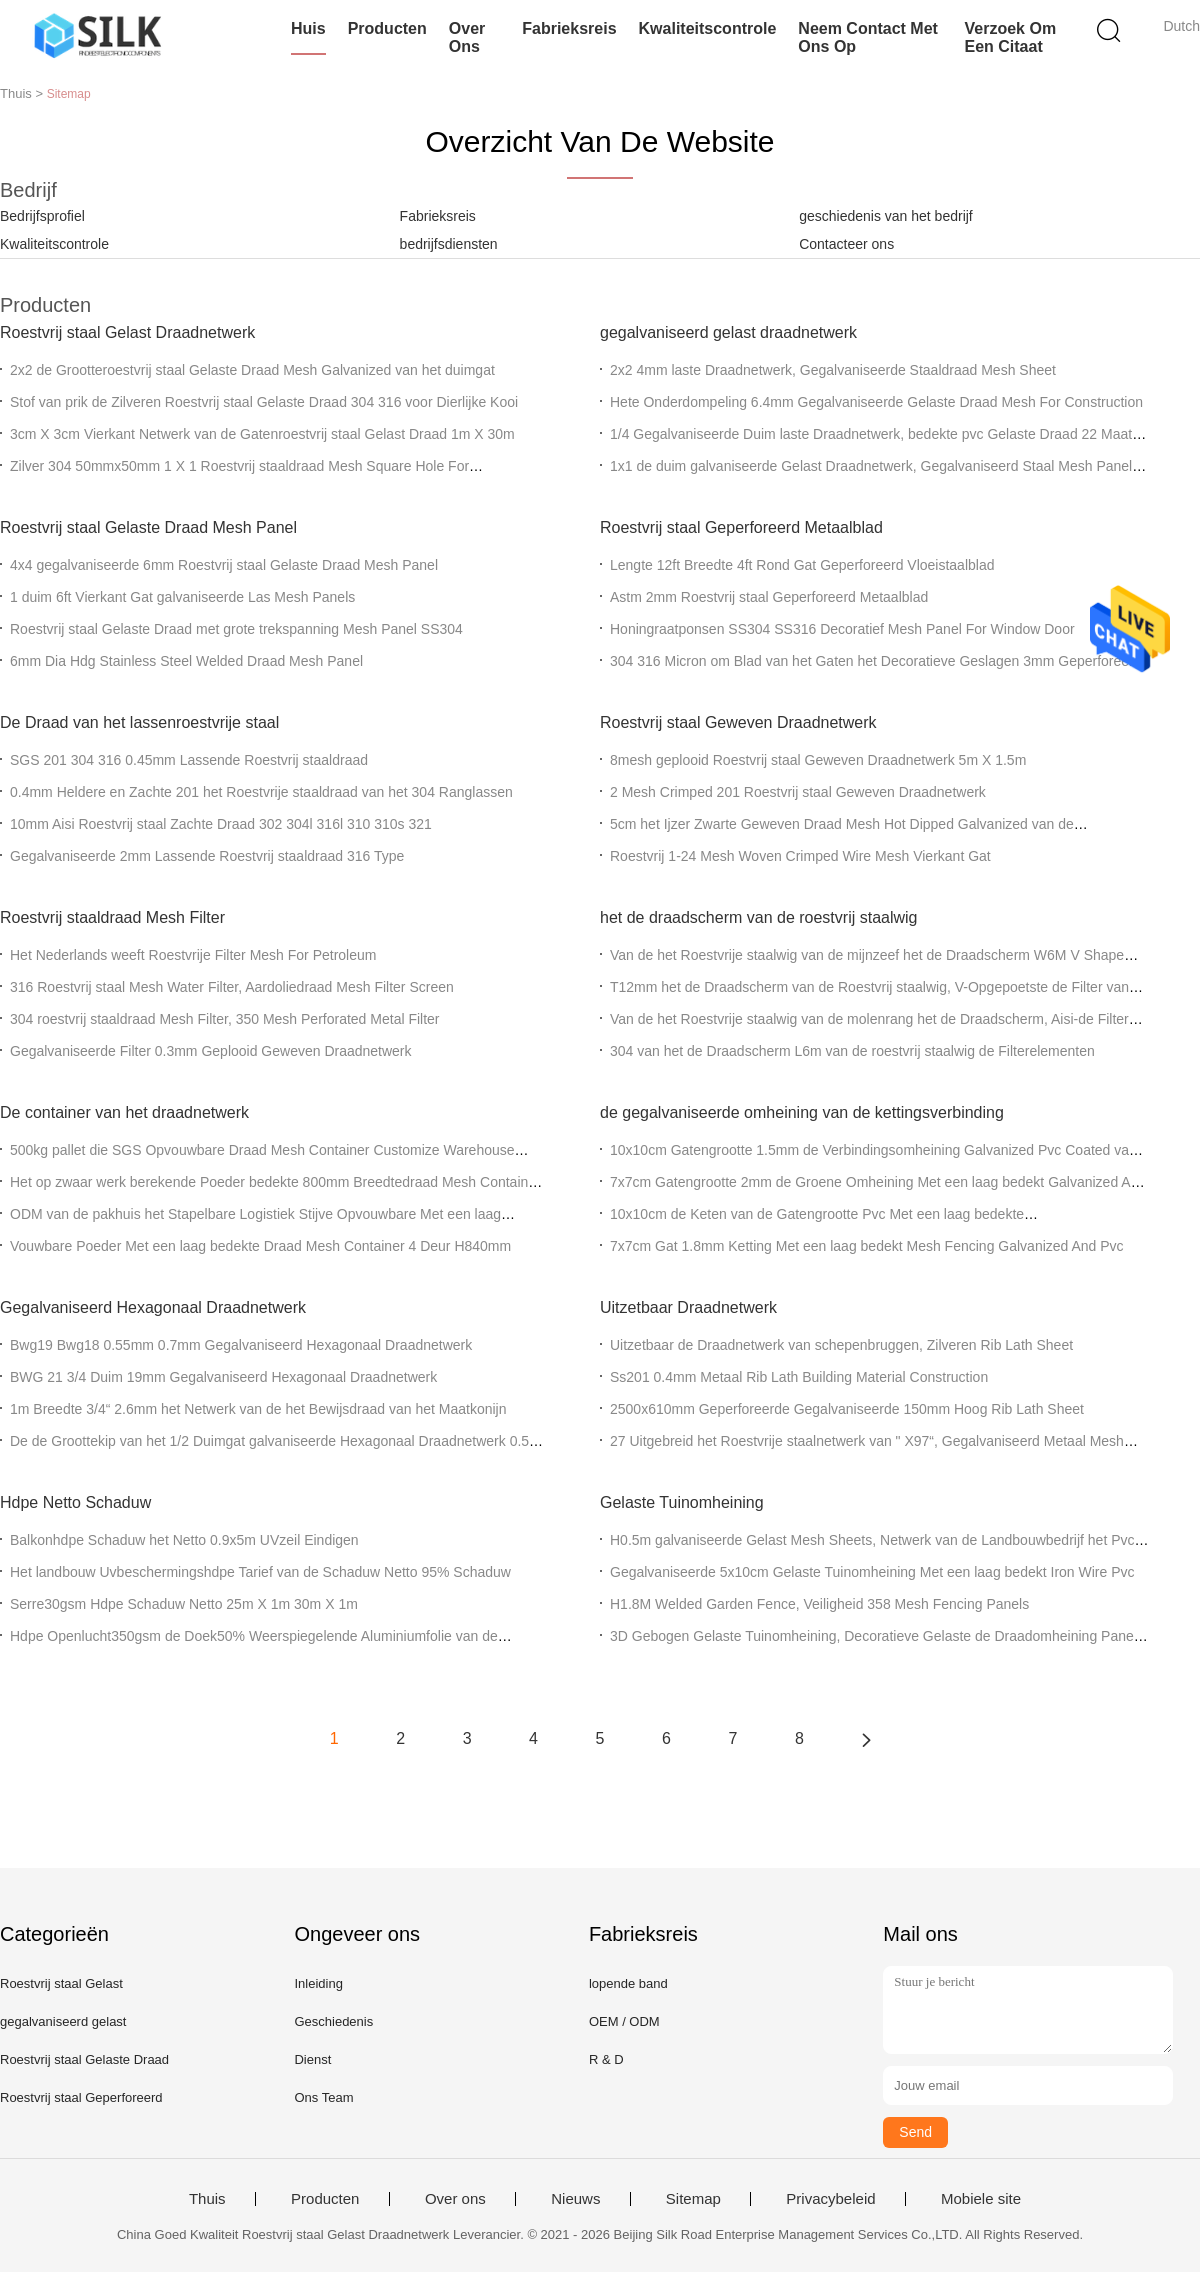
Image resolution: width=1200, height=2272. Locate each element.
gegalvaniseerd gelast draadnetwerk (728, 332)
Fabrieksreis (569, 28)
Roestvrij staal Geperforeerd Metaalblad (741, 527)
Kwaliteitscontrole (708, 28)
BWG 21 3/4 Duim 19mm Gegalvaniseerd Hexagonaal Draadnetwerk (223, 1377)
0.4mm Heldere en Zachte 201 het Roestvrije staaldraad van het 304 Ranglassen (261, 792)
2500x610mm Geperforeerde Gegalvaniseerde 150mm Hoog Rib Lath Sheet (847, 1409)
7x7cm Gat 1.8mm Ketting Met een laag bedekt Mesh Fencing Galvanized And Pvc (867, 1246)
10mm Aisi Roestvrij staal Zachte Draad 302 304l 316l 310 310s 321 (221, 824)
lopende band (628, 1983)
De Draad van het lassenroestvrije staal (139, 722)
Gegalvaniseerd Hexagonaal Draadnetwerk (153, 1307)
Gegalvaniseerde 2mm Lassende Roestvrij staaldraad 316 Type (207, 856)
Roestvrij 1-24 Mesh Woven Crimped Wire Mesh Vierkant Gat (800, 856)
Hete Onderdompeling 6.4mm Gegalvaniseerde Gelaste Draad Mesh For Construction (876, 402)
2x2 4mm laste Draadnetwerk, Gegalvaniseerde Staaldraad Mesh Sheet (833, 370)
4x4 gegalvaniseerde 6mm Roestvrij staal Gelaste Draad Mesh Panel (224, 565)
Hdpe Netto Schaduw (75, 1502)
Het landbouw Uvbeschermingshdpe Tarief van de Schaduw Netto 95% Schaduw (260, 1572)
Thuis (207, 2199)
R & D (606, 2059)
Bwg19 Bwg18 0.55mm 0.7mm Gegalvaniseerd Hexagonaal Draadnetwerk (241, 1345)
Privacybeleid (830, 2199)
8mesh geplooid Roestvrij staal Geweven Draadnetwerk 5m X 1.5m (818, 760)
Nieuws (575, 2199)
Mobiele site (981, 2199)
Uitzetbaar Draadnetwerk (688, 1307)
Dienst (312, 2059)
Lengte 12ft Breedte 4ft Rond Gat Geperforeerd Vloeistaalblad (802, 565)
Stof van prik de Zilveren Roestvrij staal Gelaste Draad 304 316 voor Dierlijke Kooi (264, 402)
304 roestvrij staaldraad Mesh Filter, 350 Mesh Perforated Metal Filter (225, 1019)
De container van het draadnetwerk (124, 1112)
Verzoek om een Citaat (1011, 37)
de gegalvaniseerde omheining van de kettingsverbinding (802, 1112)
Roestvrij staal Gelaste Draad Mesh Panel (148, 527)
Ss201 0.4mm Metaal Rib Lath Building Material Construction (799, 1377)
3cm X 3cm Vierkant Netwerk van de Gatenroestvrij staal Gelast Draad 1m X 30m (262, 434)
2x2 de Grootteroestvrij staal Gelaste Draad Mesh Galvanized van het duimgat (252, 370)
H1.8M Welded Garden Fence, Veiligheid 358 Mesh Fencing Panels (819, 1604)
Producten (387, 28)
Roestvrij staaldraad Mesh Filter (112, 917)
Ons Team (323, 2097)
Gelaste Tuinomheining (682, 1502)
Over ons (467, 37)
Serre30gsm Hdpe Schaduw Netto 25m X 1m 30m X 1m (184, 1604)
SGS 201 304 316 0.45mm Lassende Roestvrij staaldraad (189, 760)
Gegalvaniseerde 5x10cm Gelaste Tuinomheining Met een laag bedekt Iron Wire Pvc (872, 1572)
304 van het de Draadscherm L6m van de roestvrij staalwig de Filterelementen (852, 1051)
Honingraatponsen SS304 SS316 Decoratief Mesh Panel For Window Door (842, 629)
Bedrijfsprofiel (42, 216)
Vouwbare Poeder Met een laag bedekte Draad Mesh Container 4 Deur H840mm (260, 1246)
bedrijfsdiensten (449, 244)
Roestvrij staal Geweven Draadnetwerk (738, 722)
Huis (308, 28)
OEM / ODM (624, 2021)
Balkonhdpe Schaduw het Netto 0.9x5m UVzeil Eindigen (184, 1540)
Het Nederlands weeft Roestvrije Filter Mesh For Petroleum (193, 955)
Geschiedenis (333, 2021)
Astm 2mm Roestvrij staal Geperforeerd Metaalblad (769, 597)
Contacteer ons (846, 244)
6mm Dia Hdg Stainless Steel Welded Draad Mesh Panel (186, 661)
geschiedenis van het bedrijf (886, 216)
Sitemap (693, 2199)
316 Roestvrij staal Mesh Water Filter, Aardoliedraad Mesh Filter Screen (232, 987)
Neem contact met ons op (868, 37)
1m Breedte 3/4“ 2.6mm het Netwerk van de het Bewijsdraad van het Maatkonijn (258, 1409)
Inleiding (318, 1983)
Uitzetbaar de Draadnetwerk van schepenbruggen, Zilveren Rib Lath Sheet (841, 1345)
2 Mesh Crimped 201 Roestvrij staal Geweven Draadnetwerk (798, 792)
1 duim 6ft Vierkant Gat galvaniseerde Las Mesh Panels (182, 597)
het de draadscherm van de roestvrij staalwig (759, 917)
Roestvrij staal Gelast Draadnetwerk (127, 332)
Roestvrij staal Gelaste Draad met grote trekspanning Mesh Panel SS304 (236, 629)
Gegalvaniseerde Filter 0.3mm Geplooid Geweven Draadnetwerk (211, 1051)
